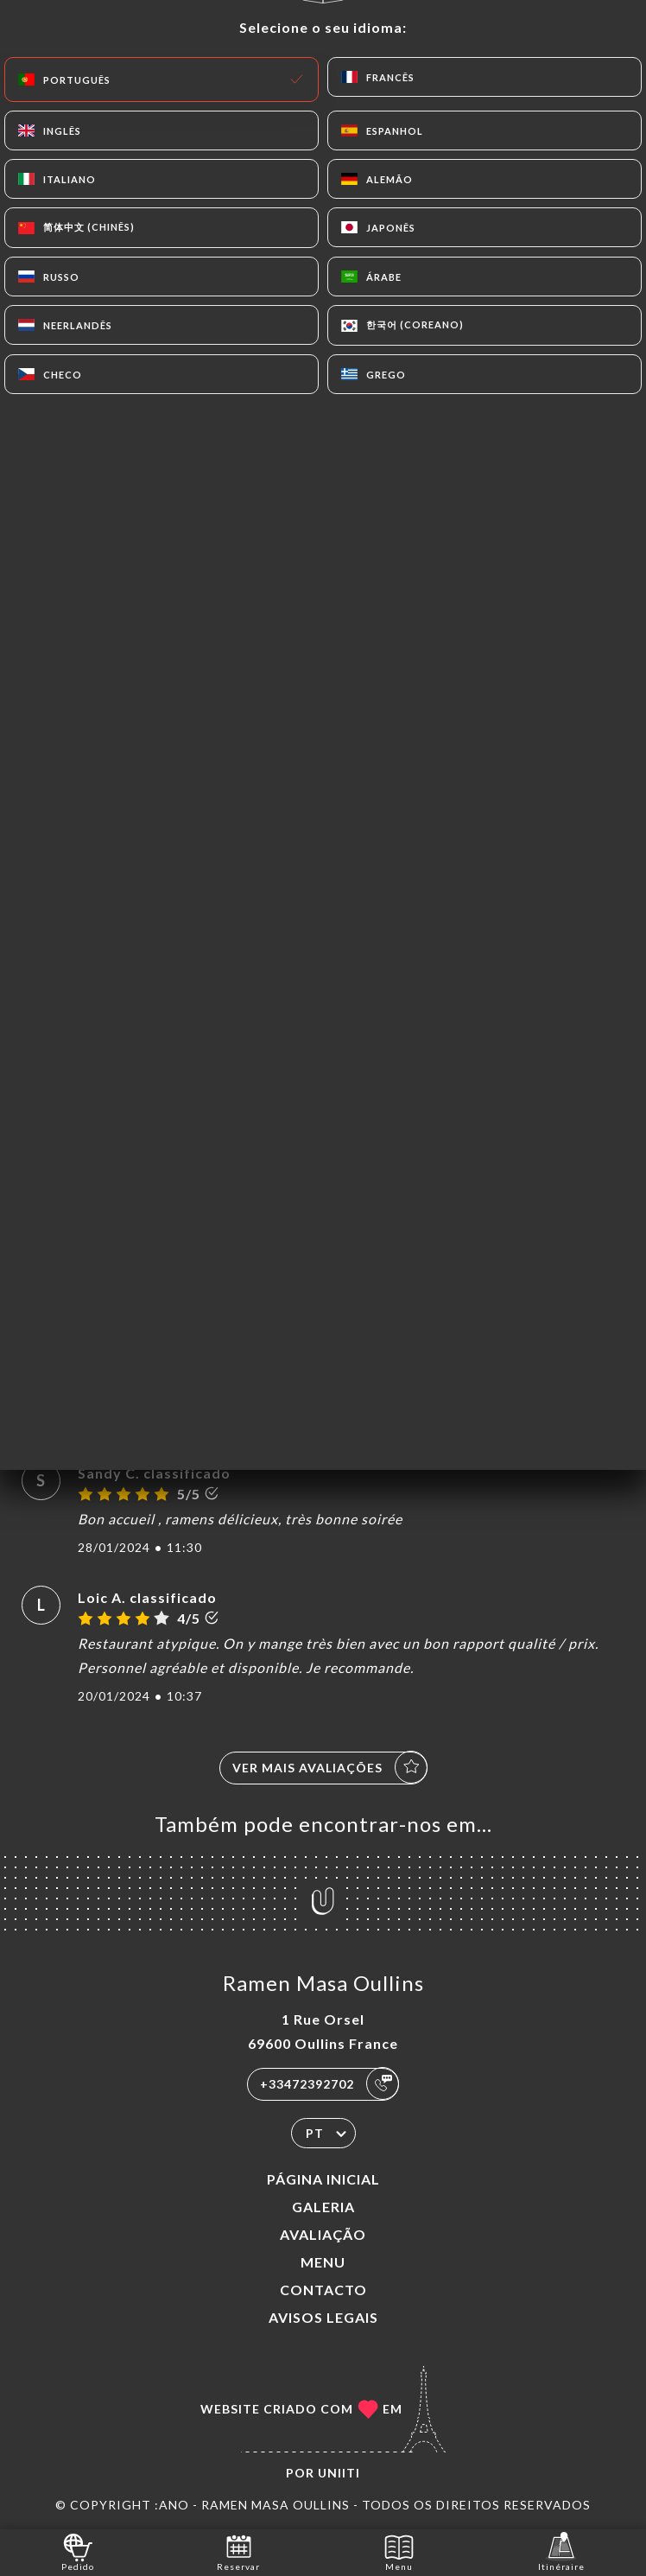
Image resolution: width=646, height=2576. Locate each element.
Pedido (77, 2551)
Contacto (323, 2289)
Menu (323, 2262)
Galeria (323, 2206)
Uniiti (339, 2472)
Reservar (238, 2551)
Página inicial (323, 2179)
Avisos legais (323, 2317)
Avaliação (323, 2234)
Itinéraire (561, 2551)
